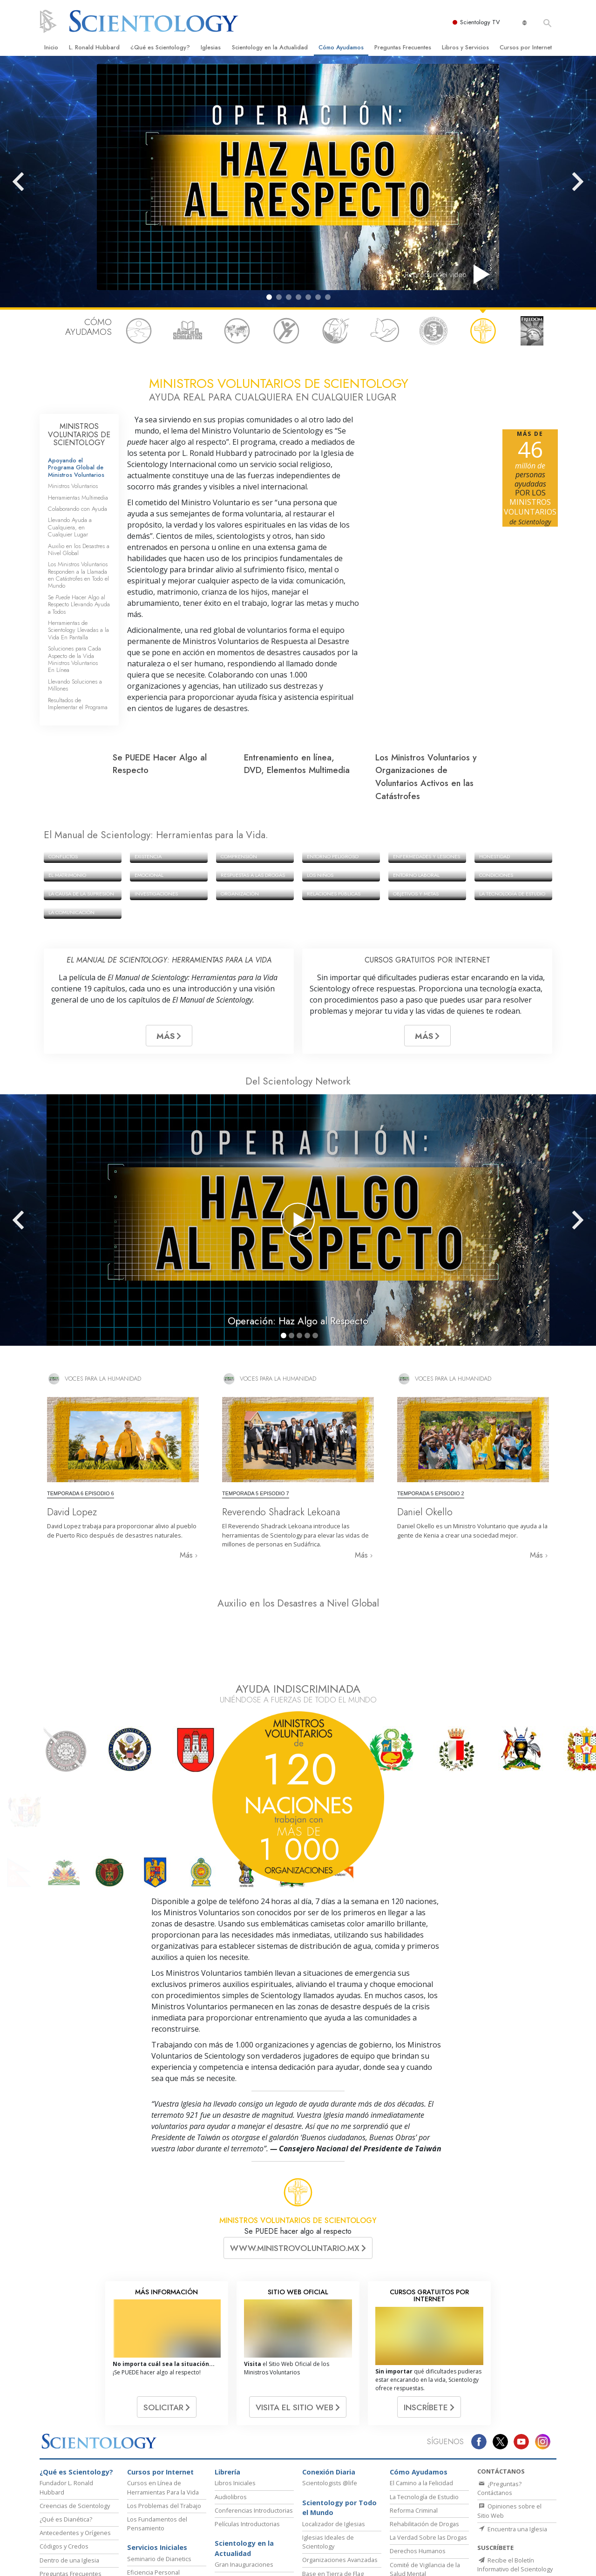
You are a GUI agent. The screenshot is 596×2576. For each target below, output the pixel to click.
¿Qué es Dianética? (66, 2426)
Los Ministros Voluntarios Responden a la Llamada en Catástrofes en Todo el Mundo (78, 575)
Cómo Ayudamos (341, 47)
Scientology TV (481, 22)
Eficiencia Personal (153, 2479)
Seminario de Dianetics (159, 2465)
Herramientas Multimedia (78, 497)
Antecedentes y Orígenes (75, 2439)
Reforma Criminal (414, 2417)
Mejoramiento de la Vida (161, 2492)
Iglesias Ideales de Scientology (328, 2448)
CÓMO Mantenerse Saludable (422, 2518)
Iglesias (211, 47)
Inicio (51, 47)
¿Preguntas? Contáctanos (499, 2395)
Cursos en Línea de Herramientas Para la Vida (163, 2394)
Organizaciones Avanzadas (340, 2466)
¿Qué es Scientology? (160, 47)
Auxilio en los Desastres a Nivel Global (78, 549)
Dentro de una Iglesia (69, 2467)
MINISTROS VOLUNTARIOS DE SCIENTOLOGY (79, 434)
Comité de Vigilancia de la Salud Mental (425, 2476)
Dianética (110, 2561)
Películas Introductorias (247, 2431)
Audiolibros (231, 2404)
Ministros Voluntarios (73, 485)
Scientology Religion (226, 2561)
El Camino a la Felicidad (421, 2390)
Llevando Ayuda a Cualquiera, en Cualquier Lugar (70, 527)
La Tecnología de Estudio (424, 2404)
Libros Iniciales (235, 2390)
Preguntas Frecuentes (402, 47)
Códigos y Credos (64, 2453)
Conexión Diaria (328, 2378)
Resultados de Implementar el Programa (78, 704)
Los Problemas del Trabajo (164, 2412)
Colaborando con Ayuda (77, 508)
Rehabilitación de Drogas (424, 2431)
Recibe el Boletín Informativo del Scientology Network (515, 2476)
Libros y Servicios (465, 47)
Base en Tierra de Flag (333, 2480)
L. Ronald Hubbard (94, 47)
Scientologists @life (329, 2390)
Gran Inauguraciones (244, 2471)
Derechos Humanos (418, 2458)
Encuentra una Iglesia (512, 2436)
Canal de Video (60, 2494)
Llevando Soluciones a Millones (75, 685)
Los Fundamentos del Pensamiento (157, 2430)
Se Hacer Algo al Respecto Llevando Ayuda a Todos (79, 604)
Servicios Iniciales (157, 2454)
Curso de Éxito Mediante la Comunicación (164, 2511)
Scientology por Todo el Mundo (339, 2414)
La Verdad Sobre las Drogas (428, 2444)
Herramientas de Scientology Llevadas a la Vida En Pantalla (78, 630)
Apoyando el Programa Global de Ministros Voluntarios (76, 467)
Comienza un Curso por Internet (357, 2561)
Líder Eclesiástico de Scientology (243, 2503)
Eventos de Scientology (247, 2485)
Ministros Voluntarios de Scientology (457, 2561)
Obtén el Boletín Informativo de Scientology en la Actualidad (514, 2508)
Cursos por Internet (526, 47)
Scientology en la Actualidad (270, 47)
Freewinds (317, 2494)
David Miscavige (284, 2561)
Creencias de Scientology (75, 2412)
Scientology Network (160, 2561)
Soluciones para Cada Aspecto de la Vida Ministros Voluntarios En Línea (74, 659)
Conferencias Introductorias (254, 2417)
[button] (269, 297)
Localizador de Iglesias (333, 2431)
